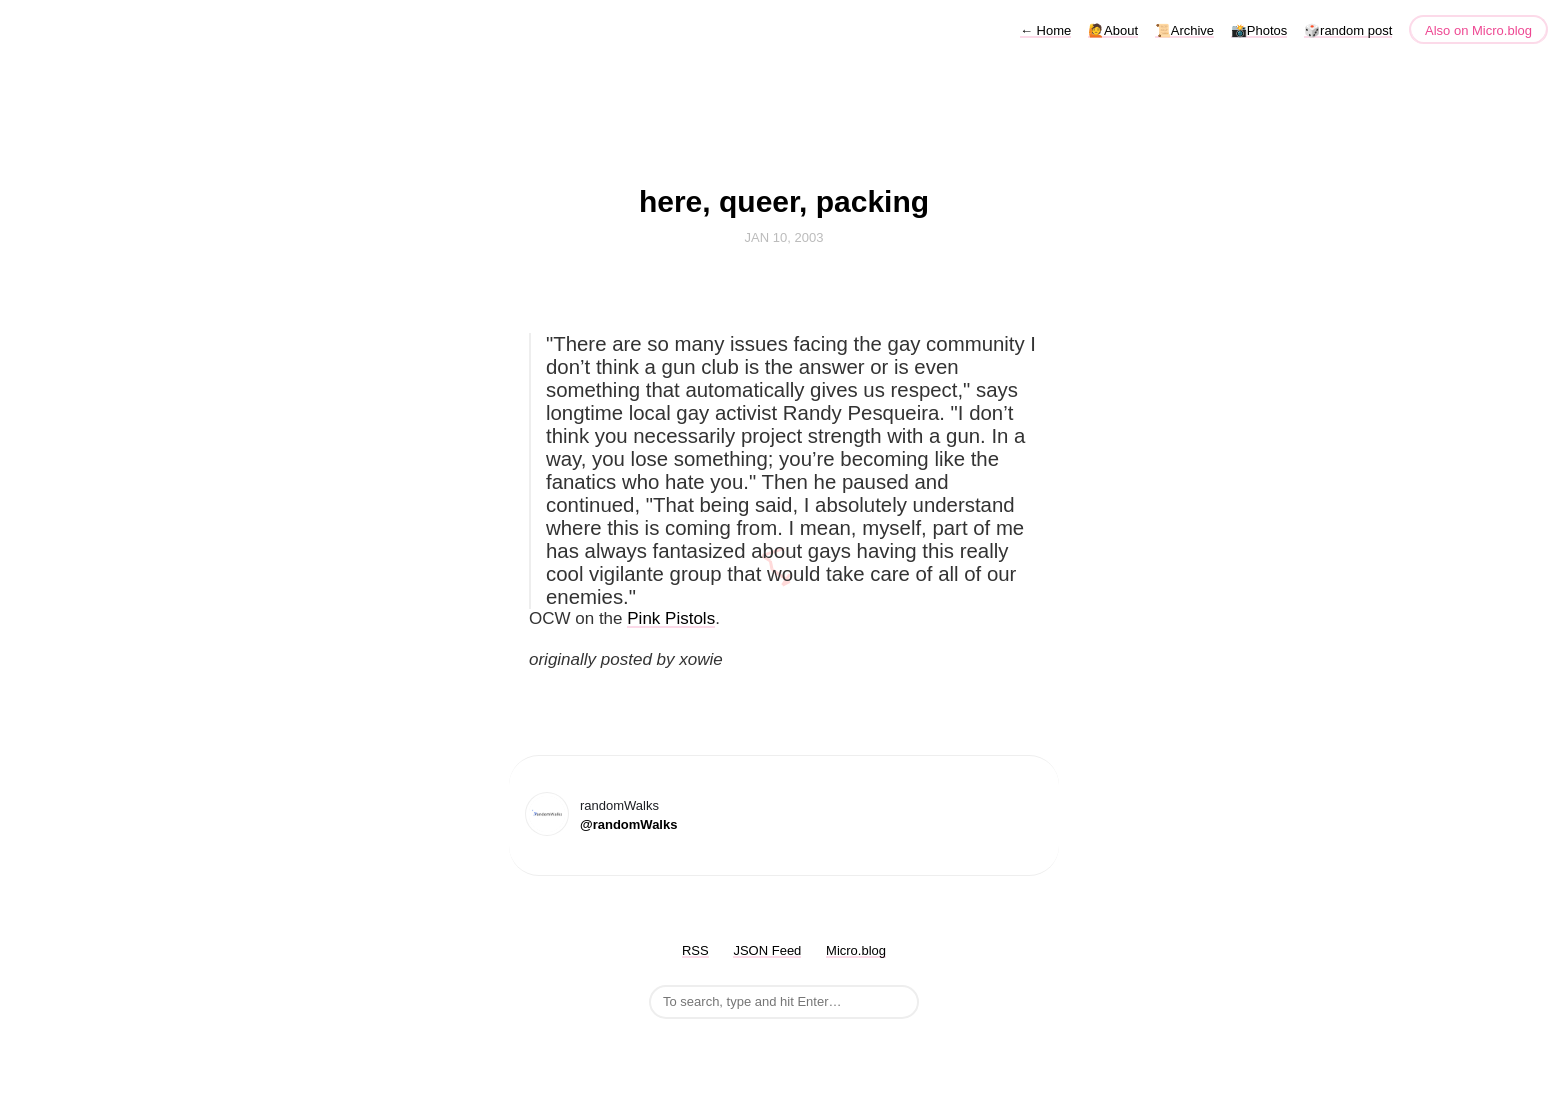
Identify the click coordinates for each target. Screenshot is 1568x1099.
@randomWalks (628, 824)
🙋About (1113, 30)
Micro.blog (856, 950)
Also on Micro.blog (1478, 30)
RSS (695, 950)
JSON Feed (767, 950)
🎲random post (1348, 30)
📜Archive (1184, 30)
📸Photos (1259, 30)
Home (1045, 30)
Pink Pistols (671, 618)
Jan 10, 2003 (784, 237)
